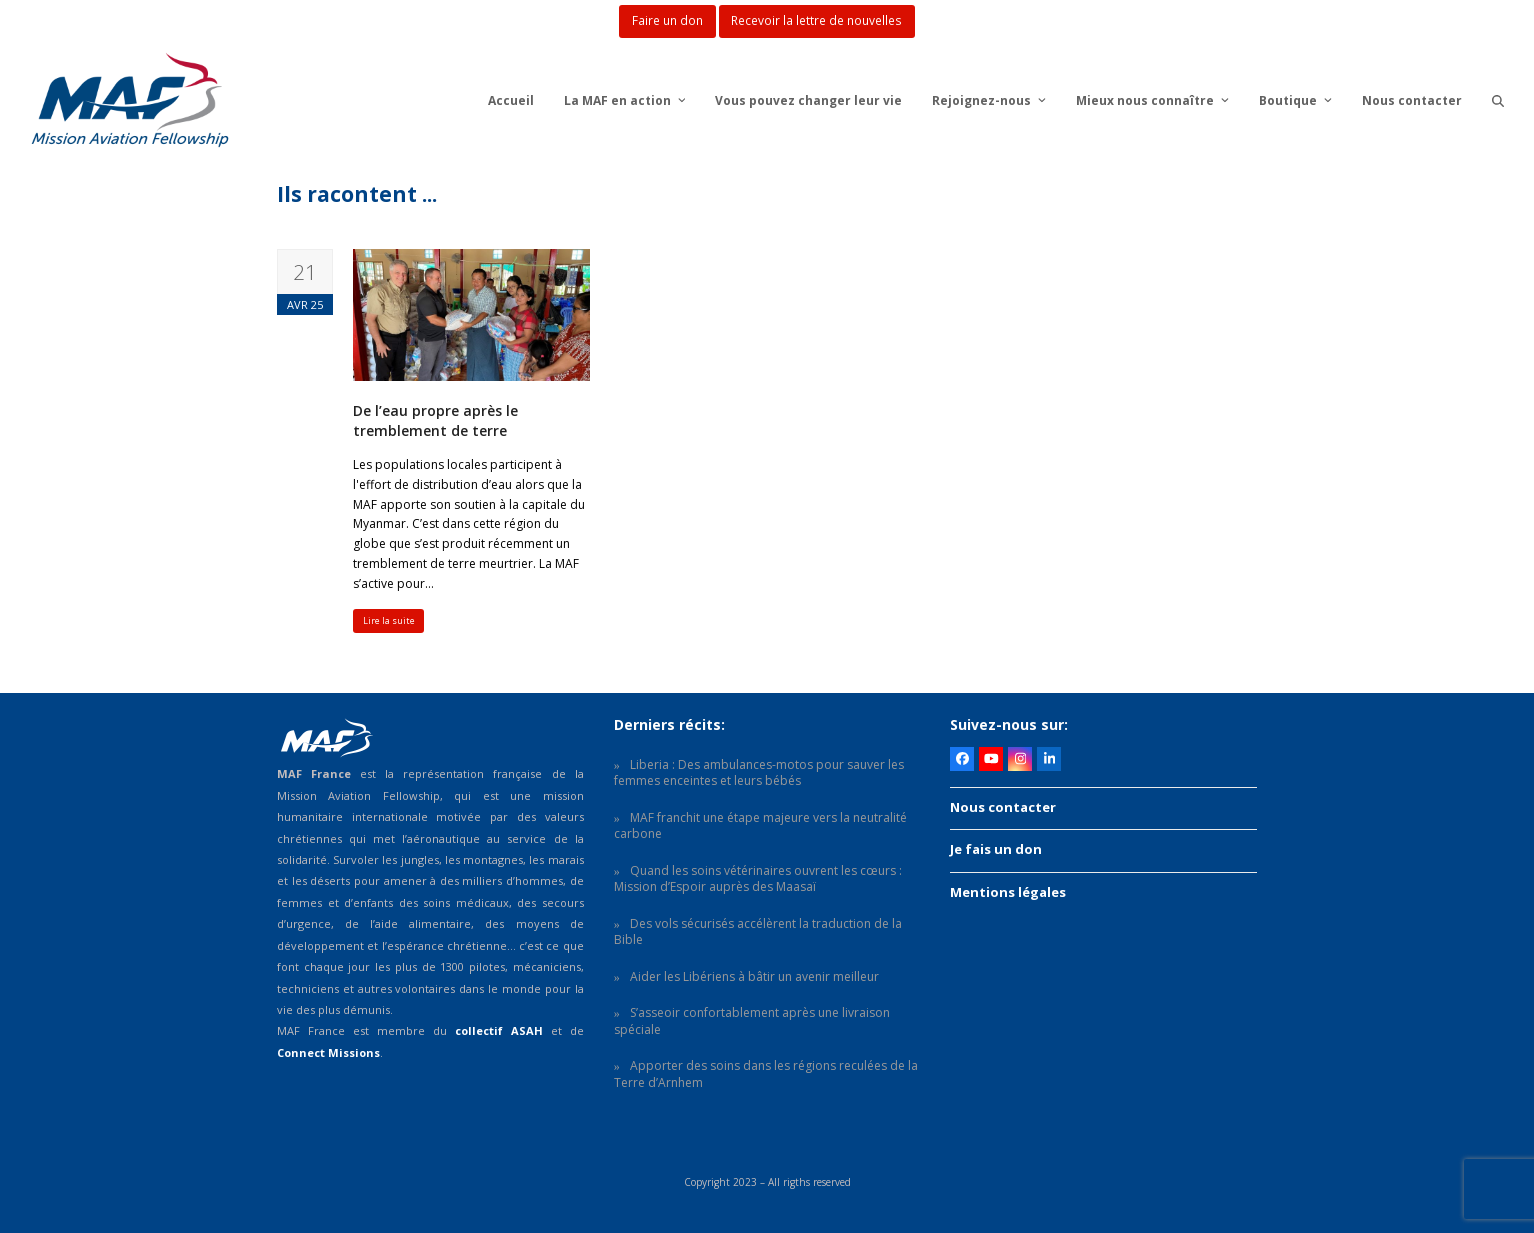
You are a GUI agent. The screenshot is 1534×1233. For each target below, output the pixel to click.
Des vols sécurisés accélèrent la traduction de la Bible (758, 932)
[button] (1498, 100)
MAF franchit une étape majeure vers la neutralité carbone (760, 826)
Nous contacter (1003, 807)
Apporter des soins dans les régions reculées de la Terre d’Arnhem (766, 1074)
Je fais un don (996, 849)
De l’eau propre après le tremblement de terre (435, 420)
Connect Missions (328, 1052)
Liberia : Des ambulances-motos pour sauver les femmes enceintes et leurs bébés (759, 773)
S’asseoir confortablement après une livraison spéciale (752, 1021)
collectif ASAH (499, 1030)
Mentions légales (1008, 892)
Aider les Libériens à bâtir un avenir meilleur (754, 976)
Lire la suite (389, 620)
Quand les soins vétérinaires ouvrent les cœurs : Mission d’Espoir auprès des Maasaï (758, 879)
